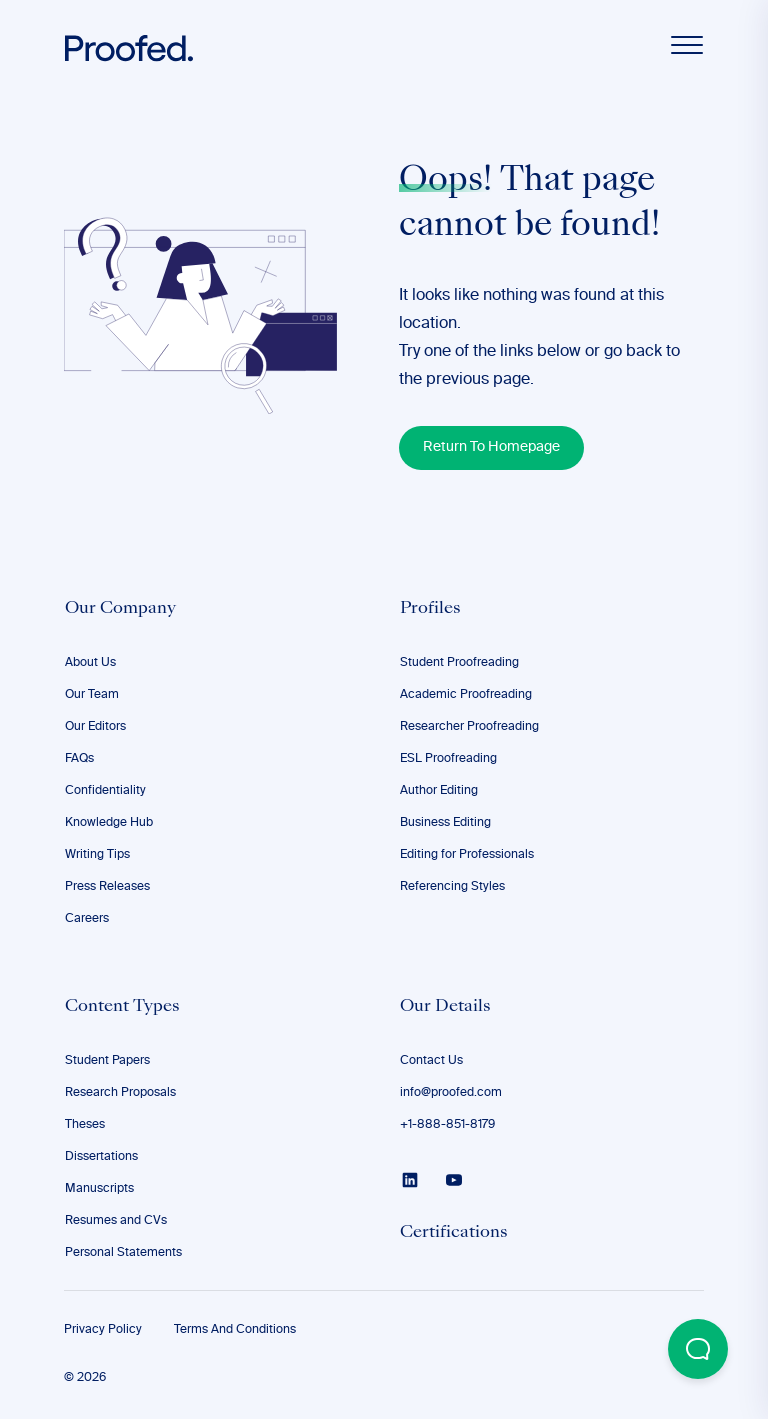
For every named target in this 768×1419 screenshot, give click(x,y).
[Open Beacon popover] (698, 1349)
